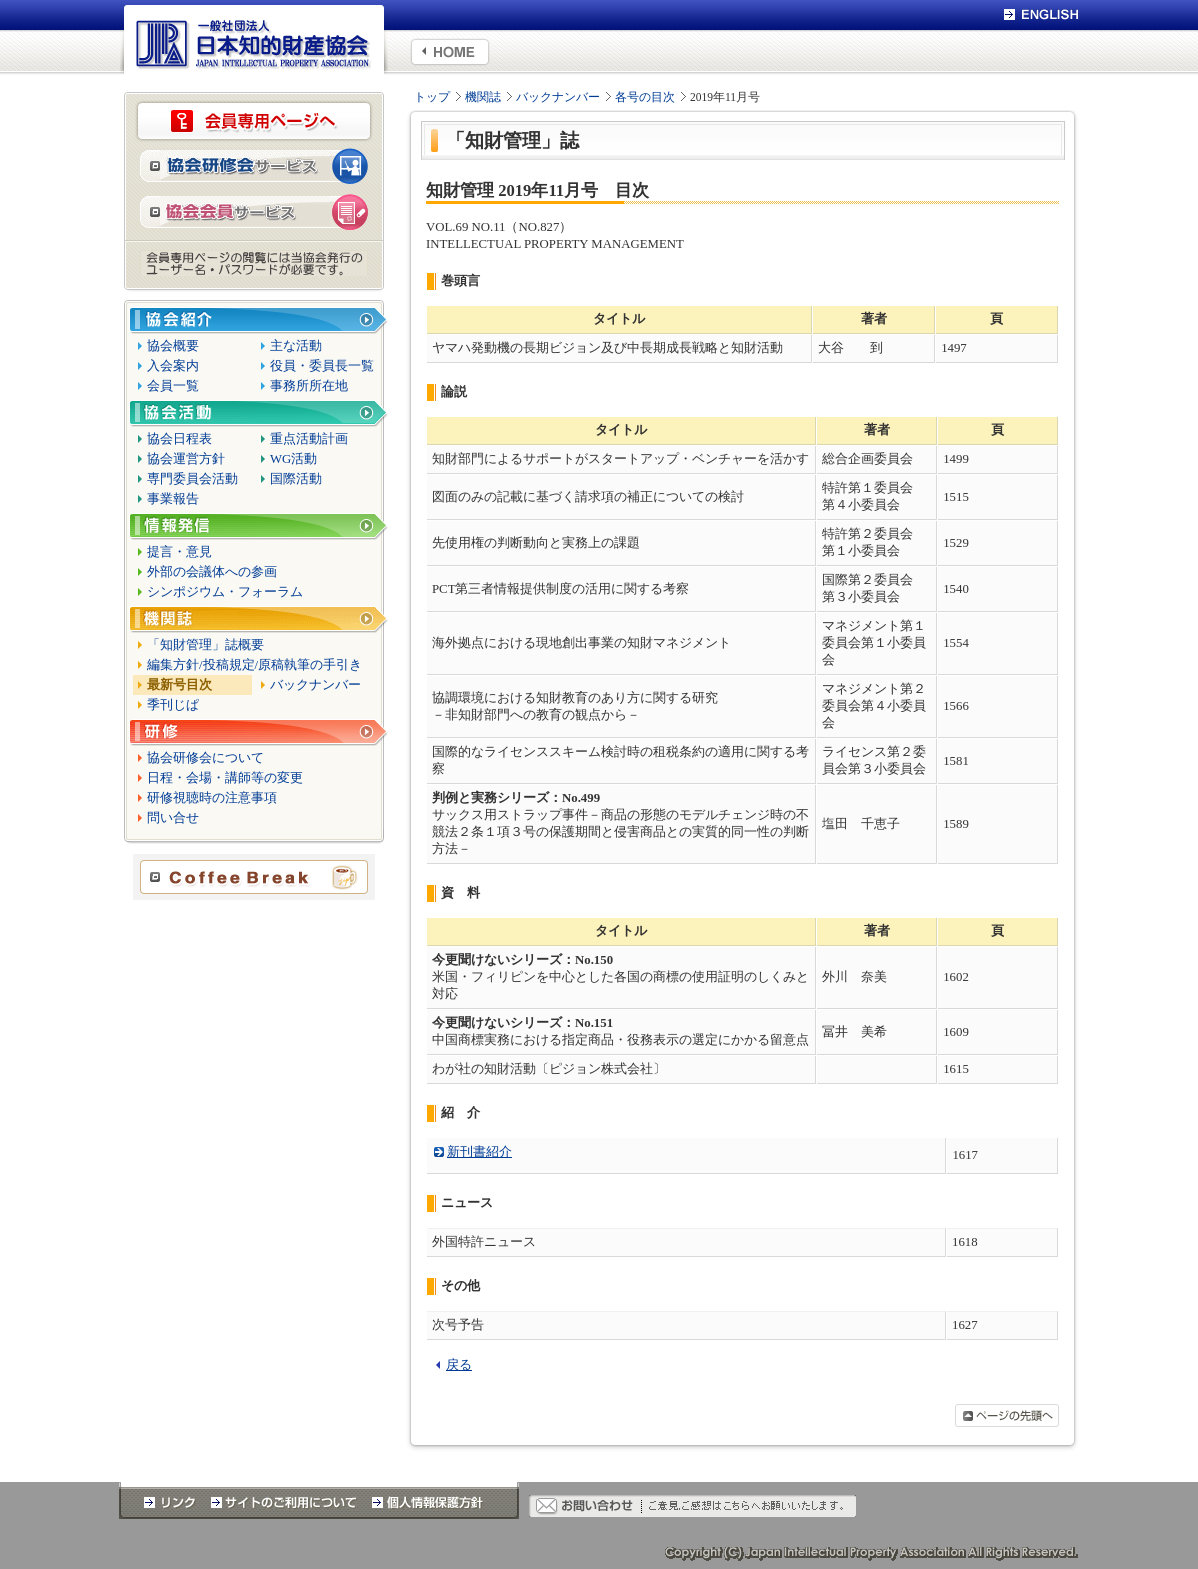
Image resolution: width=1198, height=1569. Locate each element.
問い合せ (173, 818)
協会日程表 (179, 439)
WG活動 (293, 459)
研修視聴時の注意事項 (212, 798)
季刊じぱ (173, 705)
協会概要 (173, 346)
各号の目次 (645, 97)
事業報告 (173, 499)
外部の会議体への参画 (212, 572)
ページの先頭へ (1007, 1415)
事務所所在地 (309, 386)
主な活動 (296, 346)
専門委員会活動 (192, 479)
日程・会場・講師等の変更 (225, 778)
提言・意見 (179, 552)
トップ (432, 97)
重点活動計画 (309, 439)
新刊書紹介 (479, 1152)
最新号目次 (179, 685)
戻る (459, 1365)
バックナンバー (558, 97)
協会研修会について (205, 758)
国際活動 (296, 479)
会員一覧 (173, 386)
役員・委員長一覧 (322, 366)
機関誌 (483, 97)
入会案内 (173, 366)
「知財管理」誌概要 (205, 645)
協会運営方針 (186, 459)
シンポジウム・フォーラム (225, 592)
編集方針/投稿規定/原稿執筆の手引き (254, 665)
